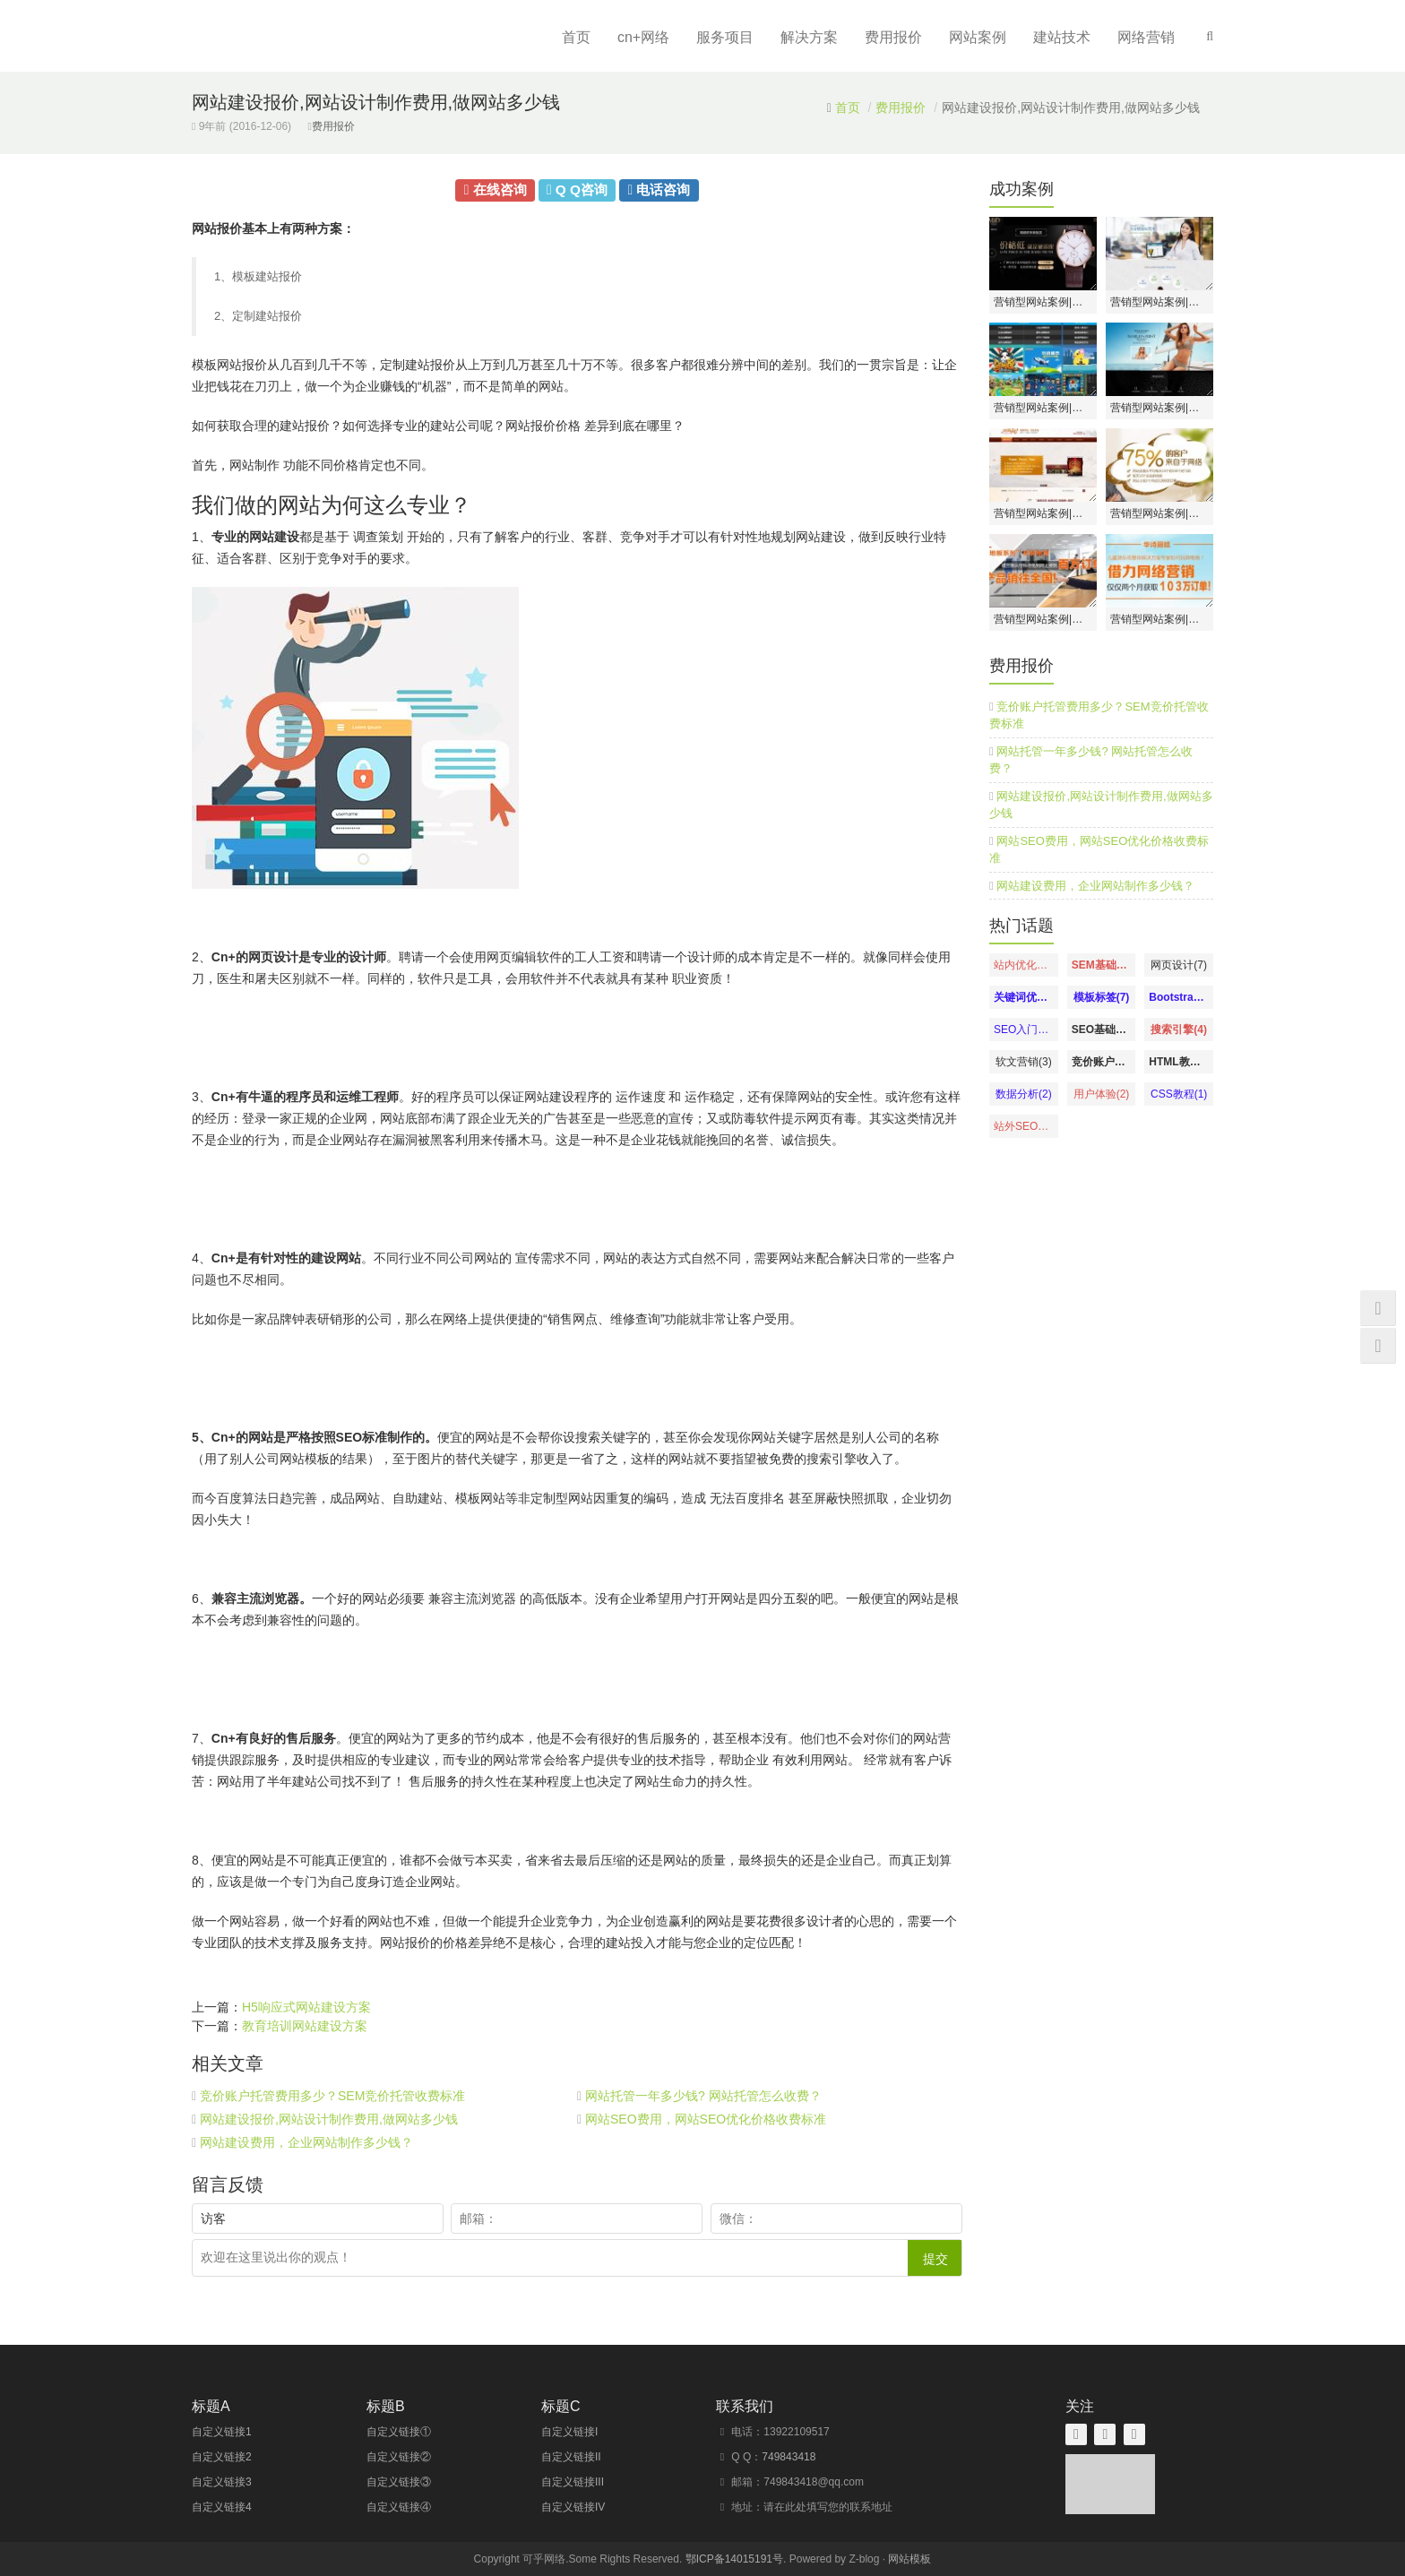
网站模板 (909, 2559)
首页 (576, 37)
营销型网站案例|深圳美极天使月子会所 (1159, 513)
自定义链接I (569, 2431)
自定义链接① (398, 2431)
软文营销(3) (1024, 1061)
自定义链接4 (222, 2507)
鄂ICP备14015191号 (734, 2559)
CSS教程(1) (1179, 1094)
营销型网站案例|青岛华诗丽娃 (1159, 619)
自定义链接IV (573, 2507)
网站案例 (977, 37)
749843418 (788, 2457)
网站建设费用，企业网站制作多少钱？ (306, 2142)
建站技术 (1061, 37)
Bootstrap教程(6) (1179, 997)
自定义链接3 (222, 2482)
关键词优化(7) (1024, 997)
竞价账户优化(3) (1102, 1061)
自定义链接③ (398, 2482)
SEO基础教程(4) (1102, 1029)
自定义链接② (398, 2457)
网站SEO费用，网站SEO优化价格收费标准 (705, 2119)
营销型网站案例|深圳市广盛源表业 (1043, 302)
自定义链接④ (398, 2507)
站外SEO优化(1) (1024, 1126)
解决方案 (809, 37)
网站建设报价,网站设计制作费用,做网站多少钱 (329, 2119)
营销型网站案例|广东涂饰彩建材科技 (1043, 513)
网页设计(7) (1179, 965)
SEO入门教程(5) (1024, 1029)
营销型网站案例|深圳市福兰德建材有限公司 (1043, 619)
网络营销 (1146, 37)
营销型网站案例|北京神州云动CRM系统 (1159, 302)
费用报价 (893, 37)
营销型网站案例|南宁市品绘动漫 (1043, 407)
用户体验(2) (1101, 1094)
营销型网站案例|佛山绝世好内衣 (1159, 407)
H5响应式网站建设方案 (306, 2007)
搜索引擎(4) (1179, 1029)
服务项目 (725, 37)
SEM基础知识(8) (1102, 965)
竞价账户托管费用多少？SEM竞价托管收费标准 (332, 2096)
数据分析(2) (1024, 1094)
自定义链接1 (222, 2431)
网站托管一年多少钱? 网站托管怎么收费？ (703, 2096)
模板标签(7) (1101, 997)
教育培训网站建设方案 (304, 2026)
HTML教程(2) (1179, 1061)
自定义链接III (572, 2482)
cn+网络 (643, 37)
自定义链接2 (222, 2457)
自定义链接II (571, 2457)
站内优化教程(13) (1024, 965)
